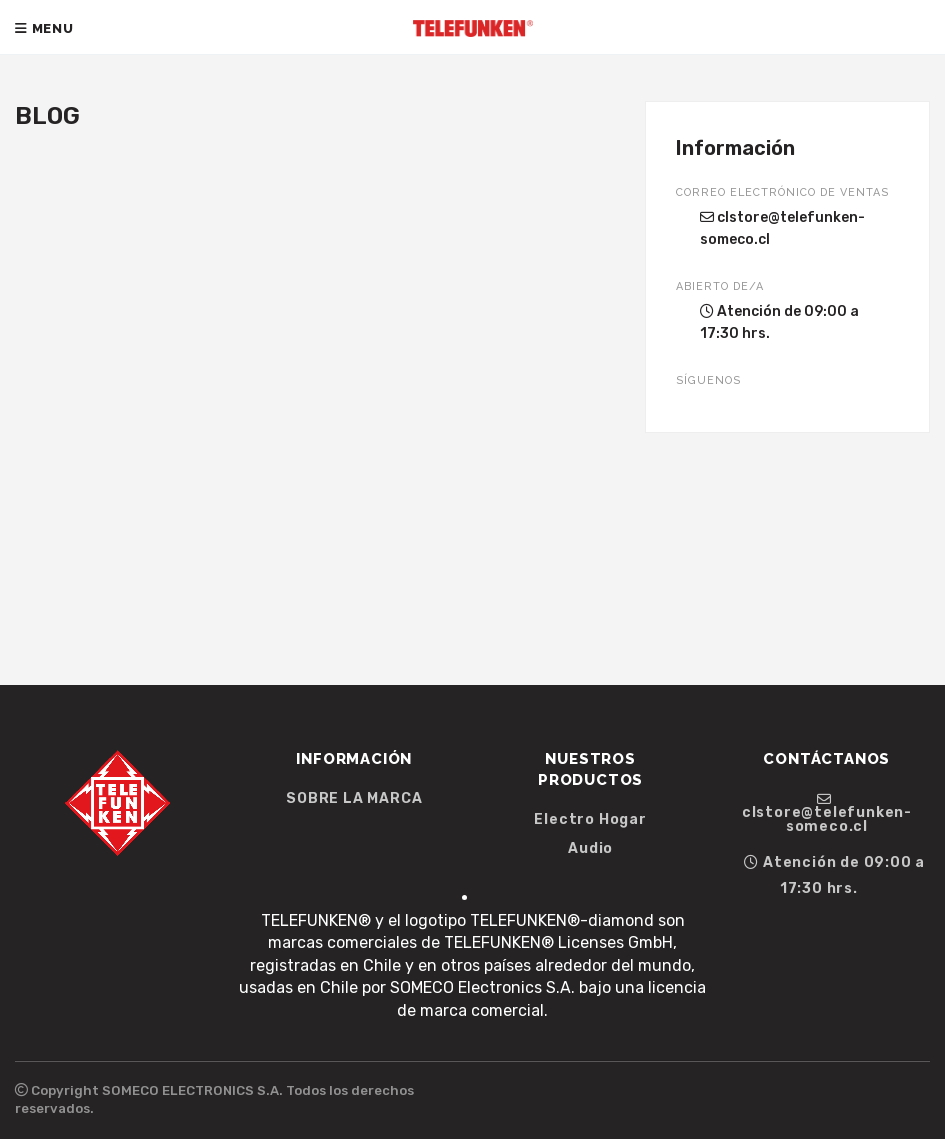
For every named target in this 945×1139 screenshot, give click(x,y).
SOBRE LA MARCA (354, 799)
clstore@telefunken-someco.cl (782, 228)
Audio (590, 849)
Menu (44, 28)
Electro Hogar (590, 820)
